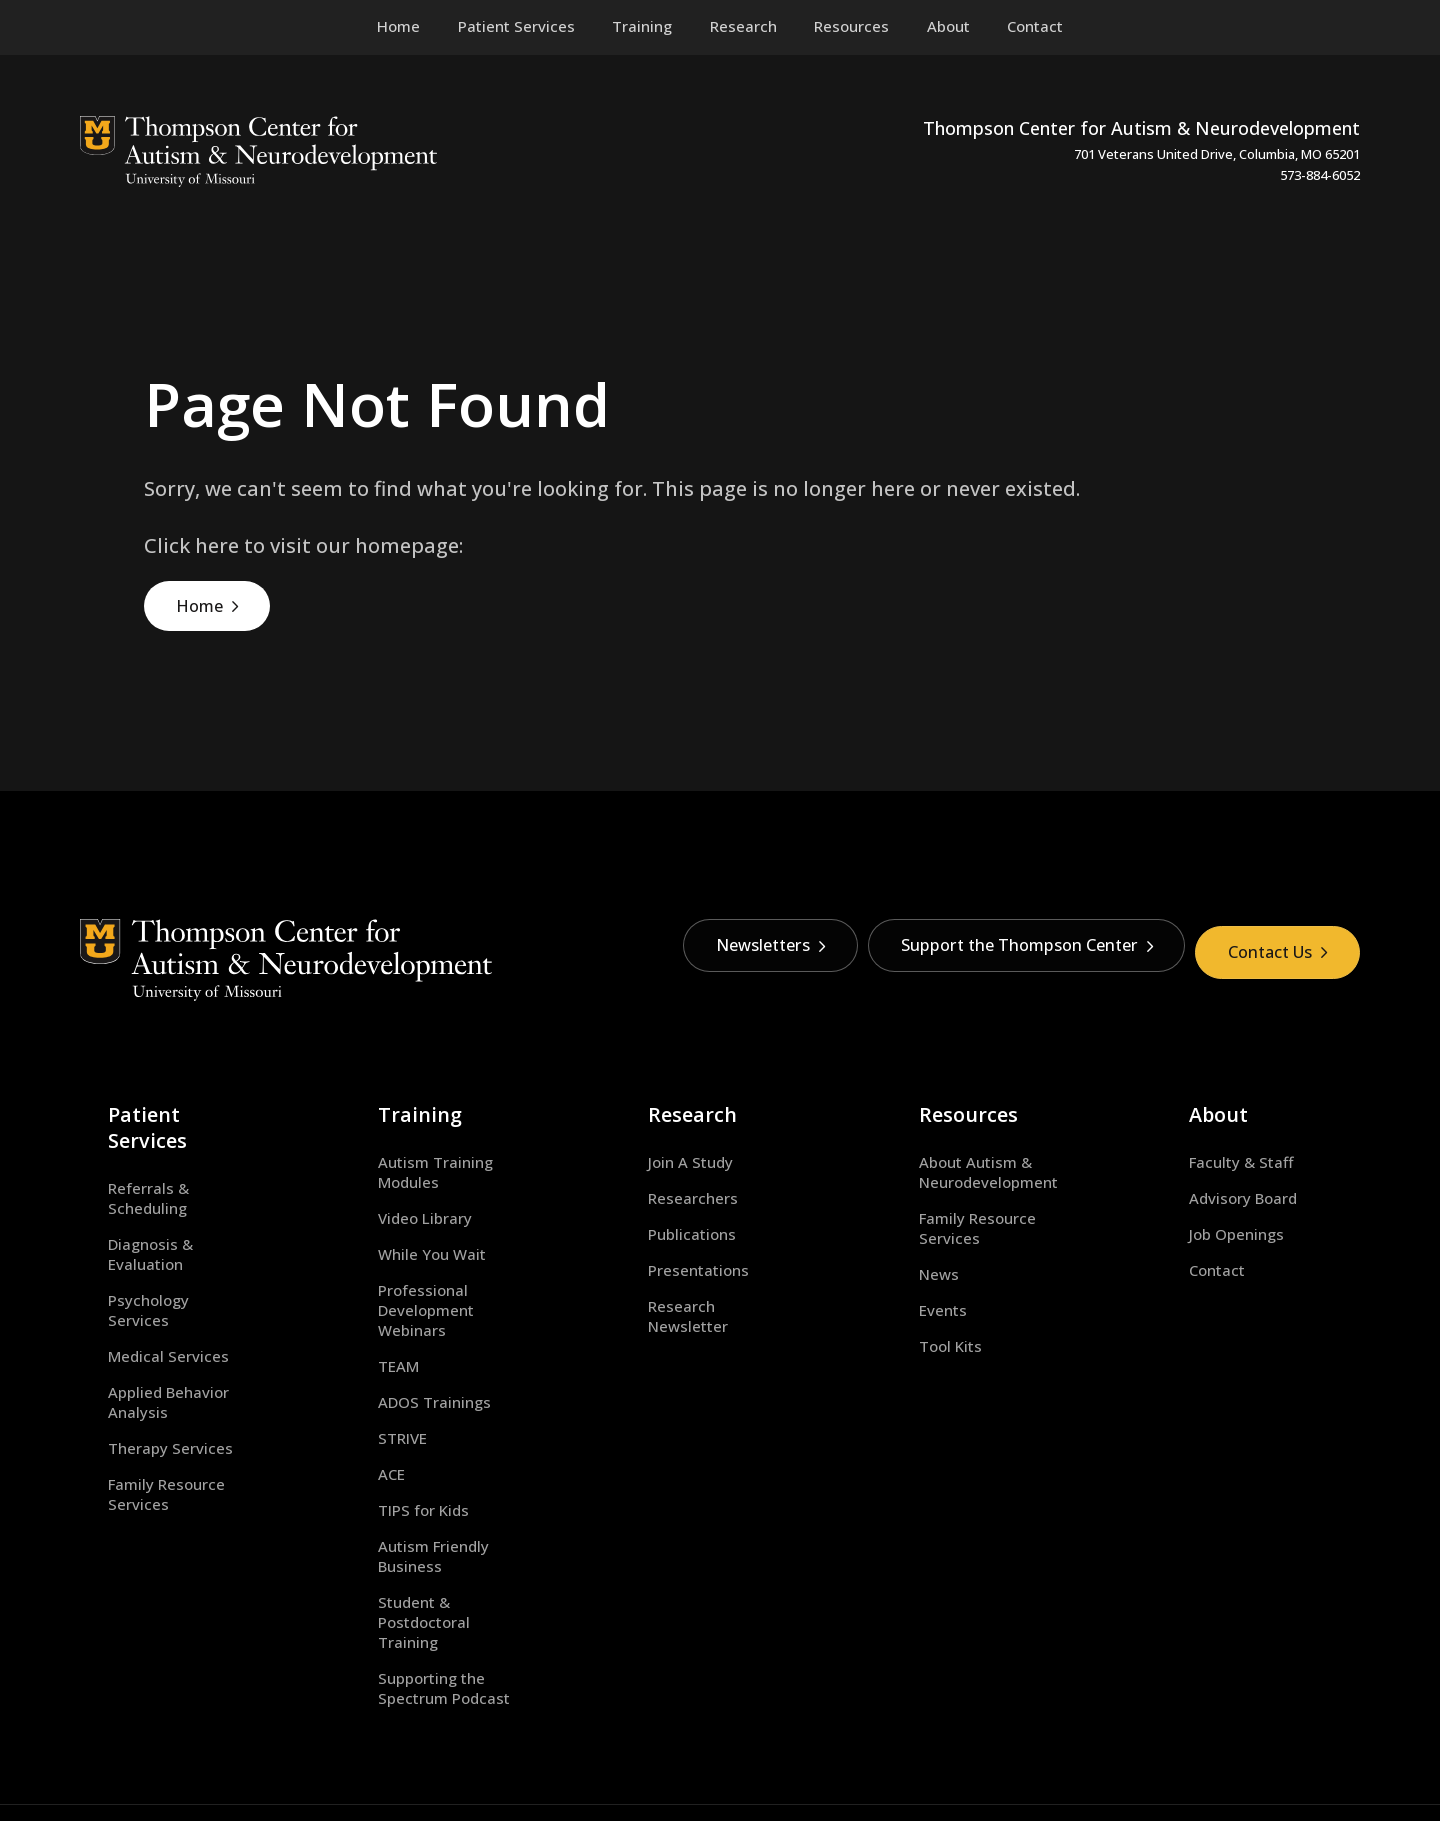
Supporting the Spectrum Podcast (440, 1590)
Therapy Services (142, 1324)
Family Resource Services (171, 1360)
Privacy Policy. (827, 1749)
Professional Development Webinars (445, 1263)
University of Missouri (354, 1749)
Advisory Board (1216, 1181)
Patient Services (151, 1099)
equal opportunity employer (1011, 1749)
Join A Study (663, 1145)
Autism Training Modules (440, 1145)
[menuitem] (516, 27)
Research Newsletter (696, 1288)
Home (202, 609)
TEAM (370, 1308)
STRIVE (374, 1380)
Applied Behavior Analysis (172, 1288)
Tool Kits (922, 1308)
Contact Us (1273, 953)
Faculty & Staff (1214, 1145)
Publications (665, 1217)
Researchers (666, 1181)
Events (915, 1272)
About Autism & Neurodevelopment (960, 1155)
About (1188, 1099)
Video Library (397, 1181)
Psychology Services (153, 1217)
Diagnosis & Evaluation (162, 1181)
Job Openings (1209, 1217)
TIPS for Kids (395, 1452)
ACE (363, 1416)
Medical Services (140, 1253)
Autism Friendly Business (439, 1488)
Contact (1190, 1253)
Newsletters (734, 953)
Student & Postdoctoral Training (434, 1534)
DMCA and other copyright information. (663, 1749)
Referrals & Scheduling (162, 1145)
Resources (935, 1099)
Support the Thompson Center (1005, 953)
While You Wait (404, 1217)
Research (661, 1099)
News (911, 1237)
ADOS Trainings (406, 1344)
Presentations (671, 1253)
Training (386, 1099)
